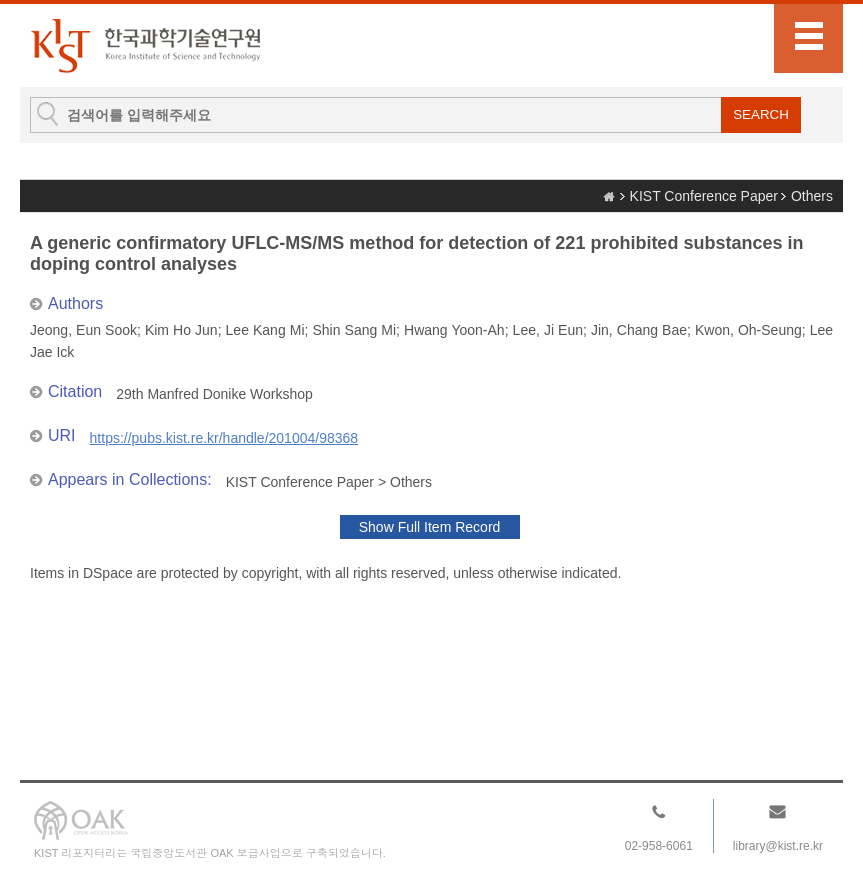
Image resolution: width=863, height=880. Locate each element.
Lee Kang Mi (265, 330)
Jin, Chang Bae (639, 330)
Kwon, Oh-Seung (748, 330)
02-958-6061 (659, 846)
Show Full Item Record (430, 527)
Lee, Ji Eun (548, 330)
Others (812, 196)
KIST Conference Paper (704, 196)
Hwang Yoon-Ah (454, 330)
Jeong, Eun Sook (83, 330)
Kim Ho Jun (181, 330)
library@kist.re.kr (778, 846)
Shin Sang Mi (354, 330)
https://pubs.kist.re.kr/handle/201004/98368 (224, 438)
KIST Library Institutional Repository (145, 45)
